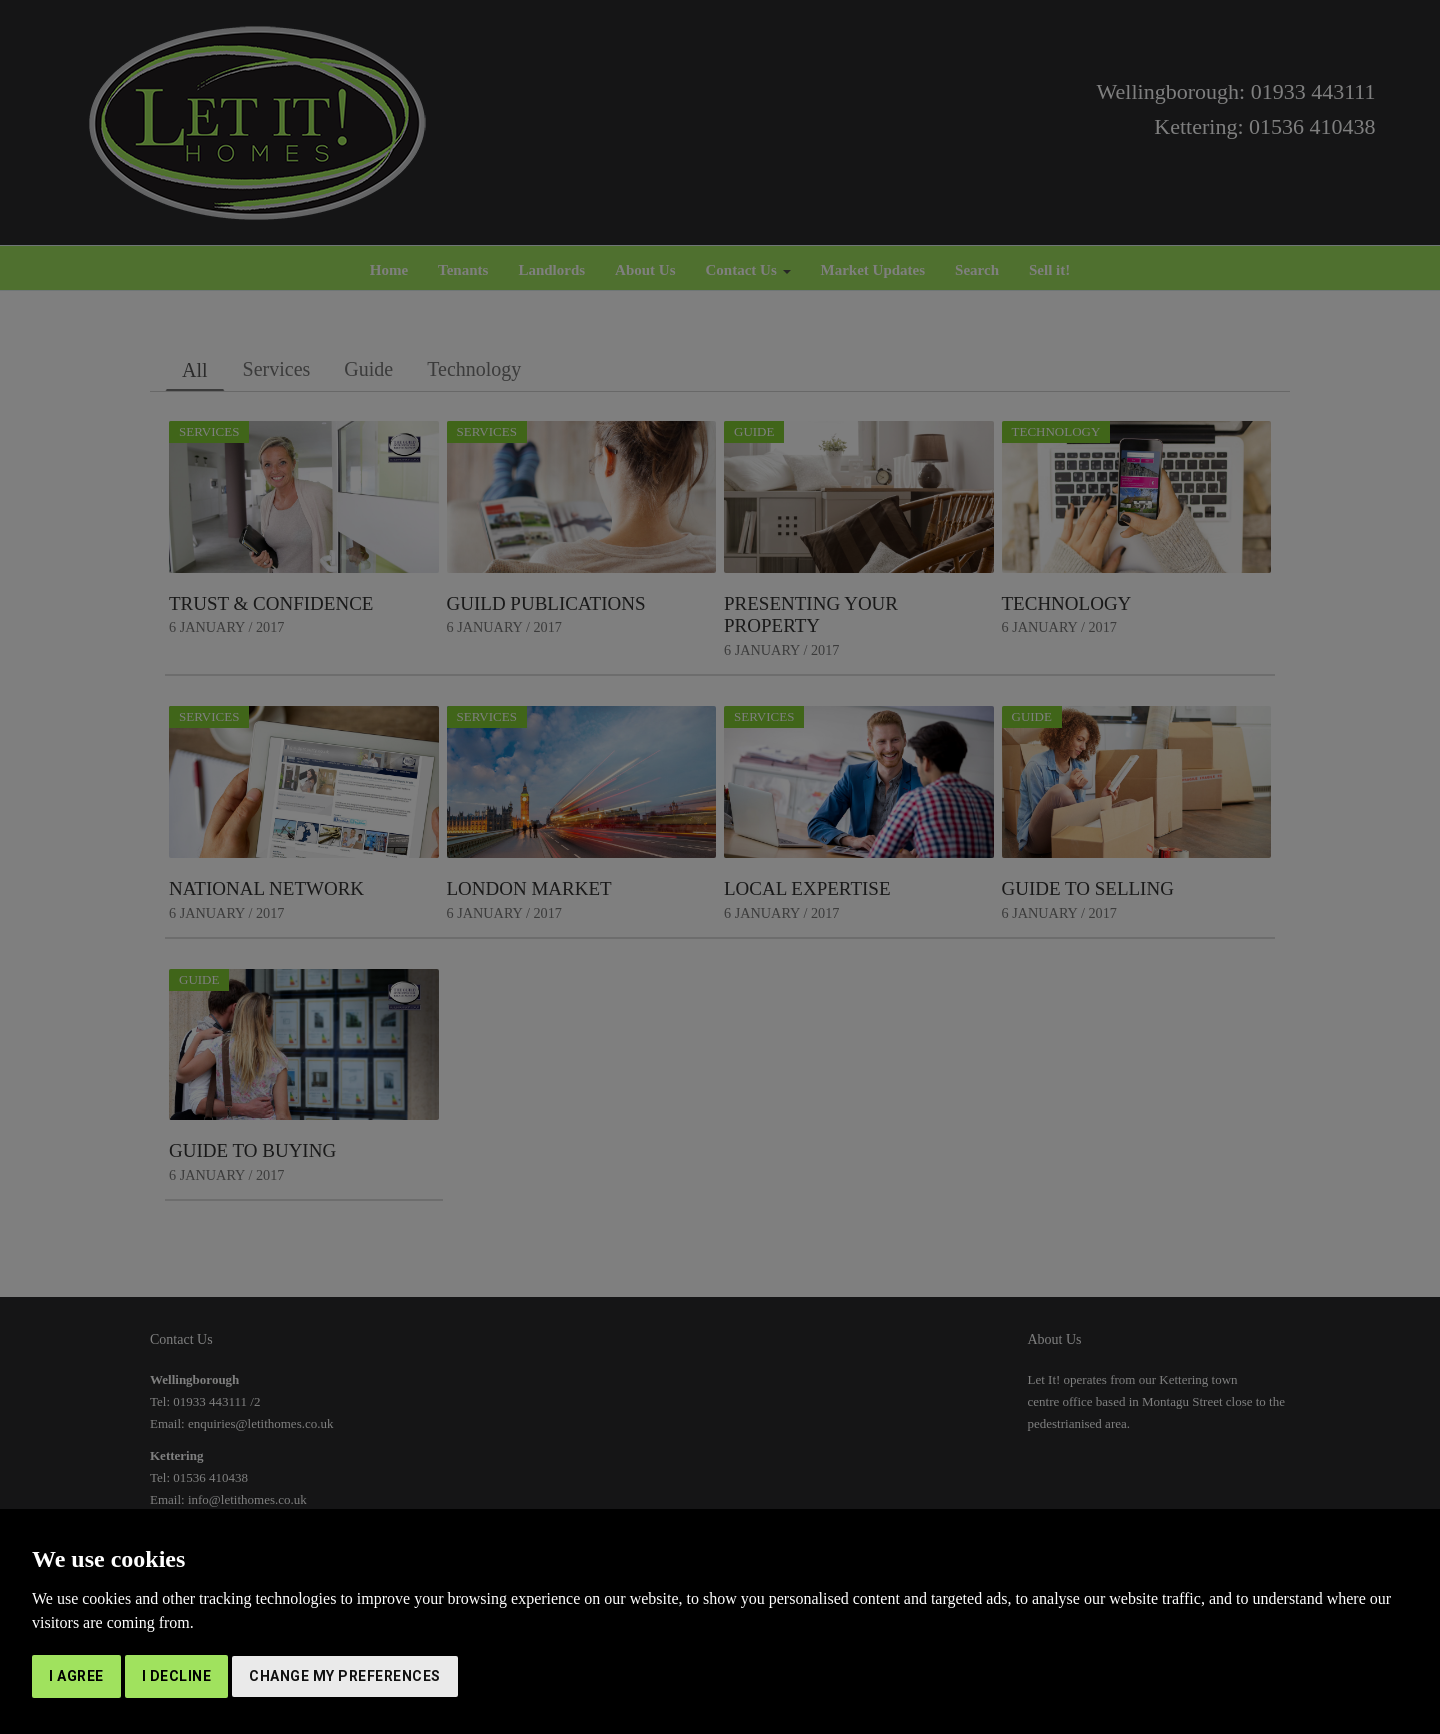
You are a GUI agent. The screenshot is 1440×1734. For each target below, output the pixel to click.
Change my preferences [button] (345, 1676)
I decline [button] (177, 1676)
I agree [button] (76, 1676)
